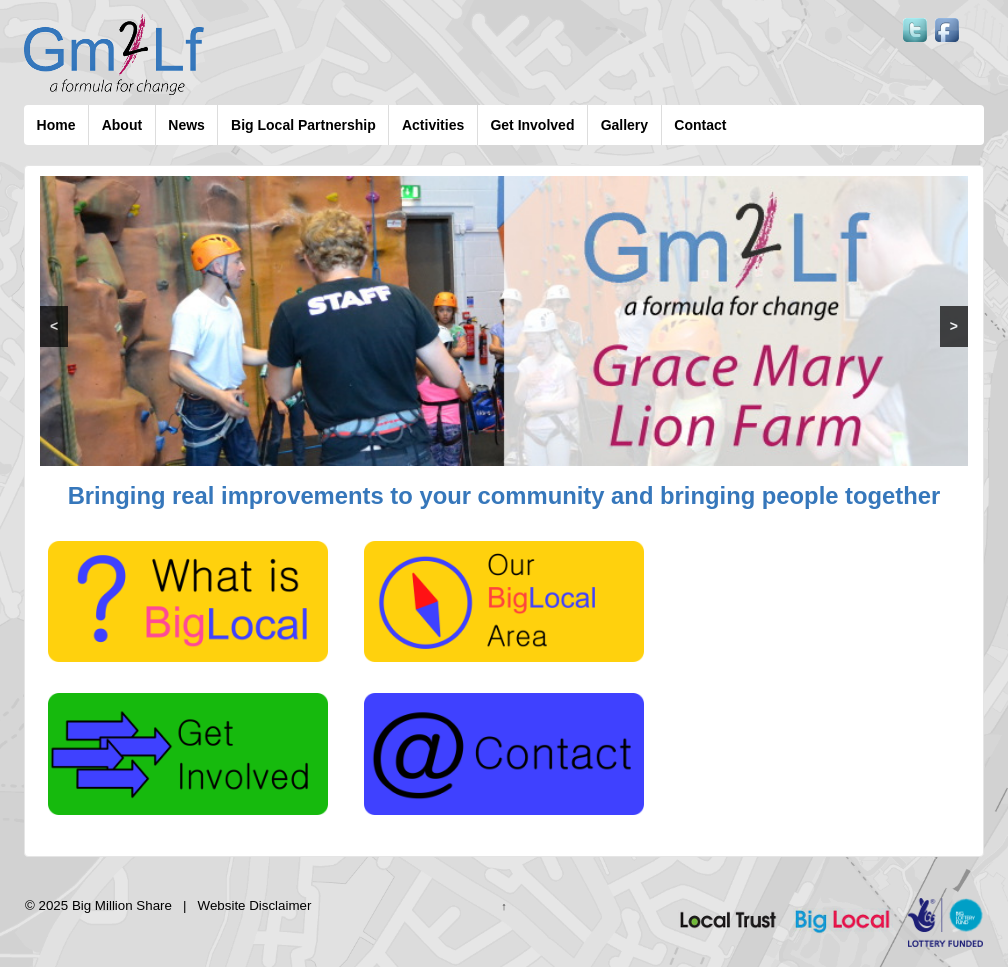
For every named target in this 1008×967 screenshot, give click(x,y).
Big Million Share (121, 905)
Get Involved (532, 125)
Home (56, 125)
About (122, 125)
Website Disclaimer (255, 905)
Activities (433, 125)
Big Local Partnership (303, 125)
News (186, 125)
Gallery (624, 125)
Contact (700, 125)
